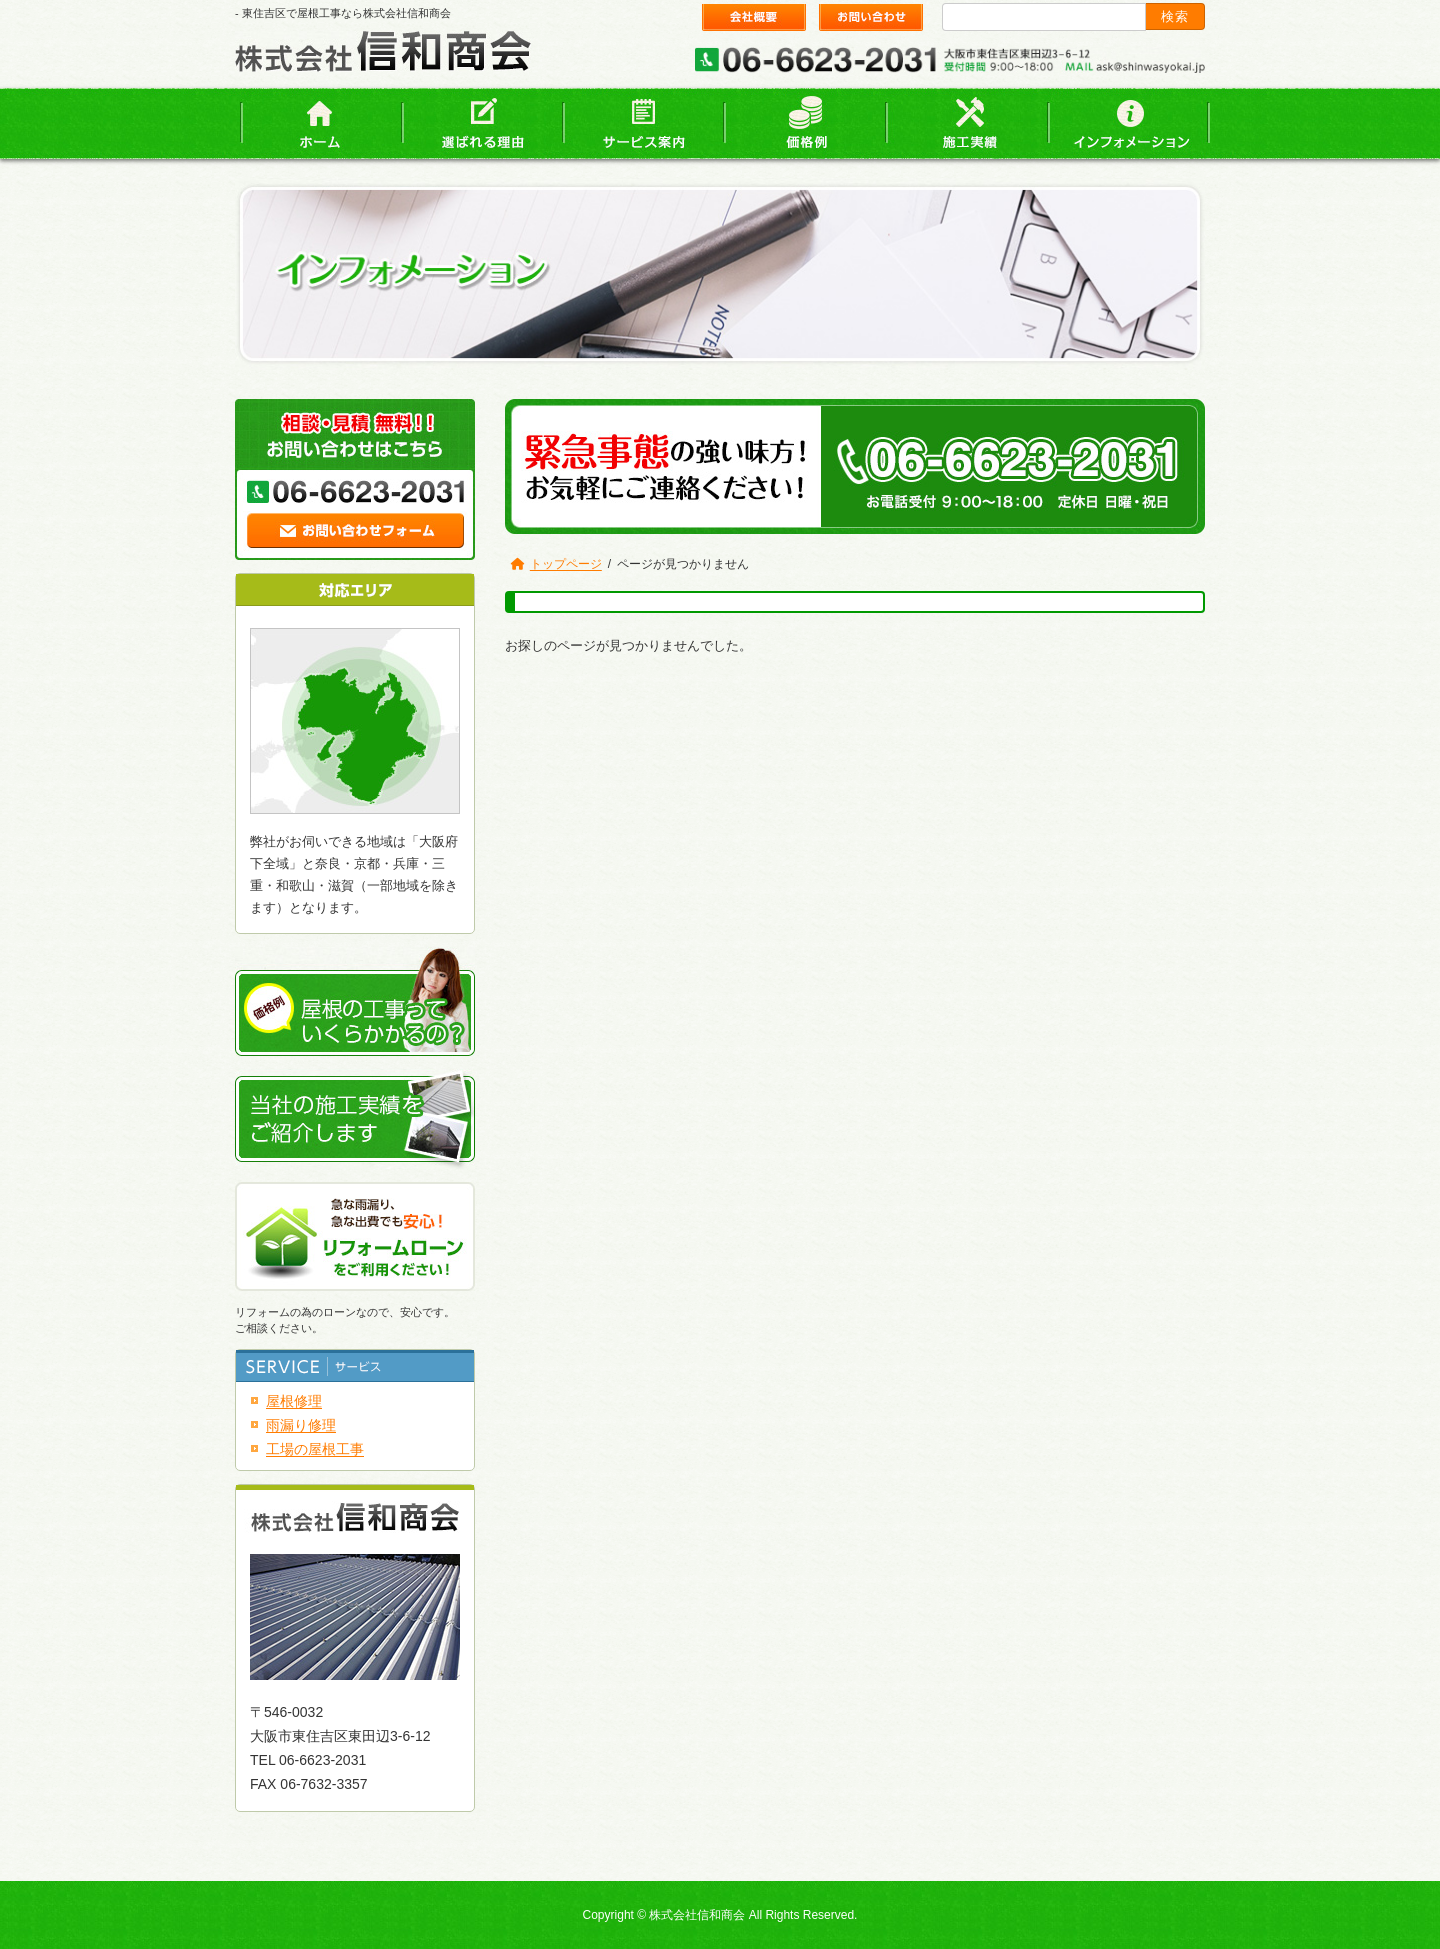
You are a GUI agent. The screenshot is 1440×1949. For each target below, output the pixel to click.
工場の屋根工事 (315, 1449)
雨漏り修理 (301, 1425)
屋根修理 (294, 1401)
